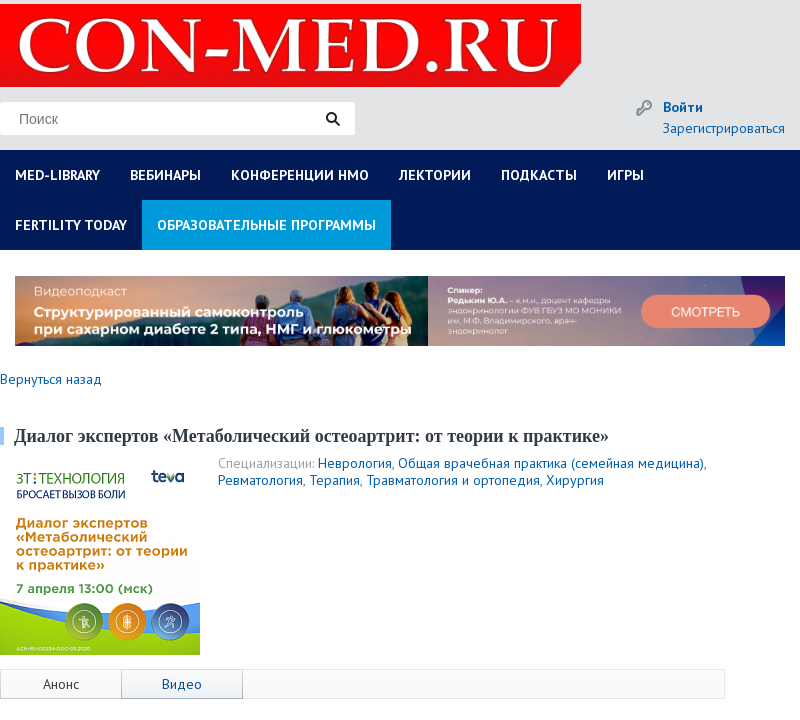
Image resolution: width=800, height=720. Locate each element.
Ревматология (260, 480)
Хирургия (575, 480)
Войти (683, 107)
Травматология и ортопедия (453, 480)
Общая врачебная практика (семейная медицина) (551, 463)
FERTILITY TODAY (71, 225)
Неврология (355, 463)
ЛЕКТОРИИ (435, 175)
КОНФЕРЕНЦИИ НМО (300, 175)
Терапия (334, 480)
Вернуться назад (51, 379)
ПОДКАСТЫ (539, 175)
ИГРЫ (625, 175)
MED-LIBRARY (57, 175)
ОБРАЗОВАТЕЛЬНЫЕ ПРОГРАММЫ (266, 225)
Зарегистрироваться (724, 128)
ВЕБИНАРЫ (165, 175)
